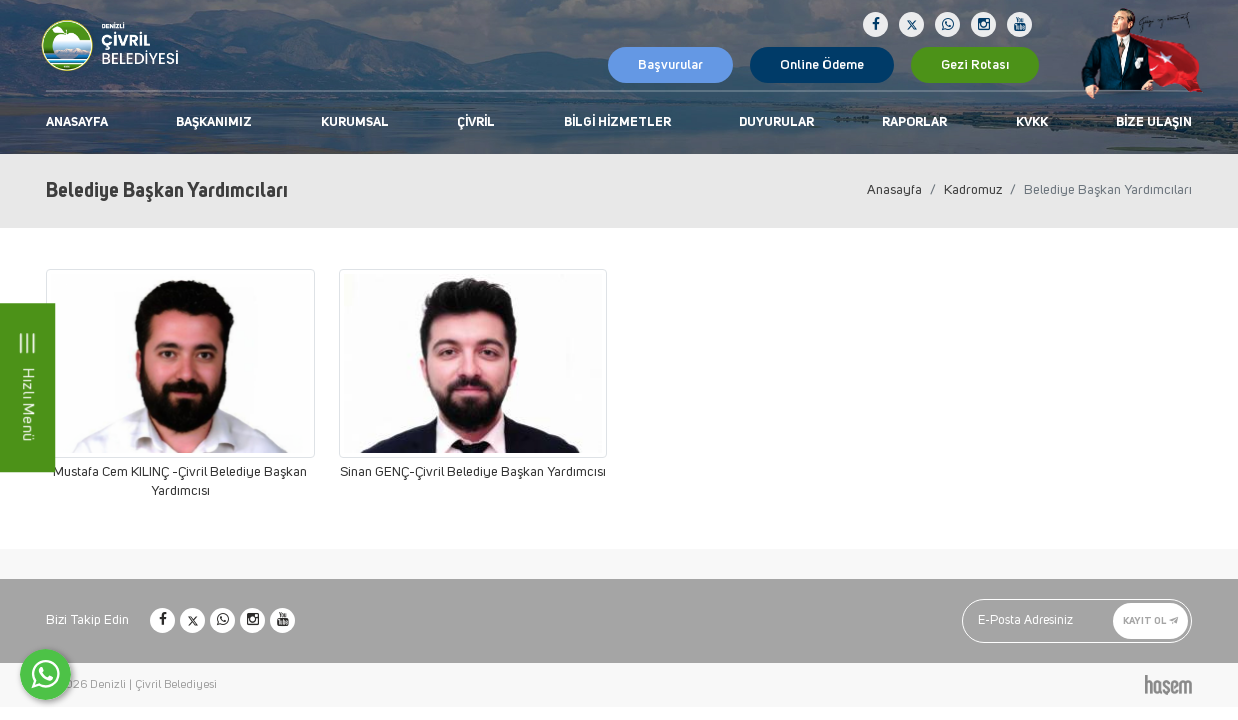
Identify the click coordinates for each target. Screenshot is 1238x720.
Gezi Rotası (975, 65)
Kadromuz (973, 190)
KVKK (1032, 122)
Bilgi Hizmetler (617, 122)
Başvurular (670, 65)
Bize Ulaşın (1154, 122)
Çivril (476, 122)
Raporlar (914, 122)
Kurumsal (355, 122)
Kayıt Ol (1150, 620)
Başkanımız (214, 122)
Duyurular (776, 122)
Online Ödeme (822, 65)
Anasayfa (77, 122)
